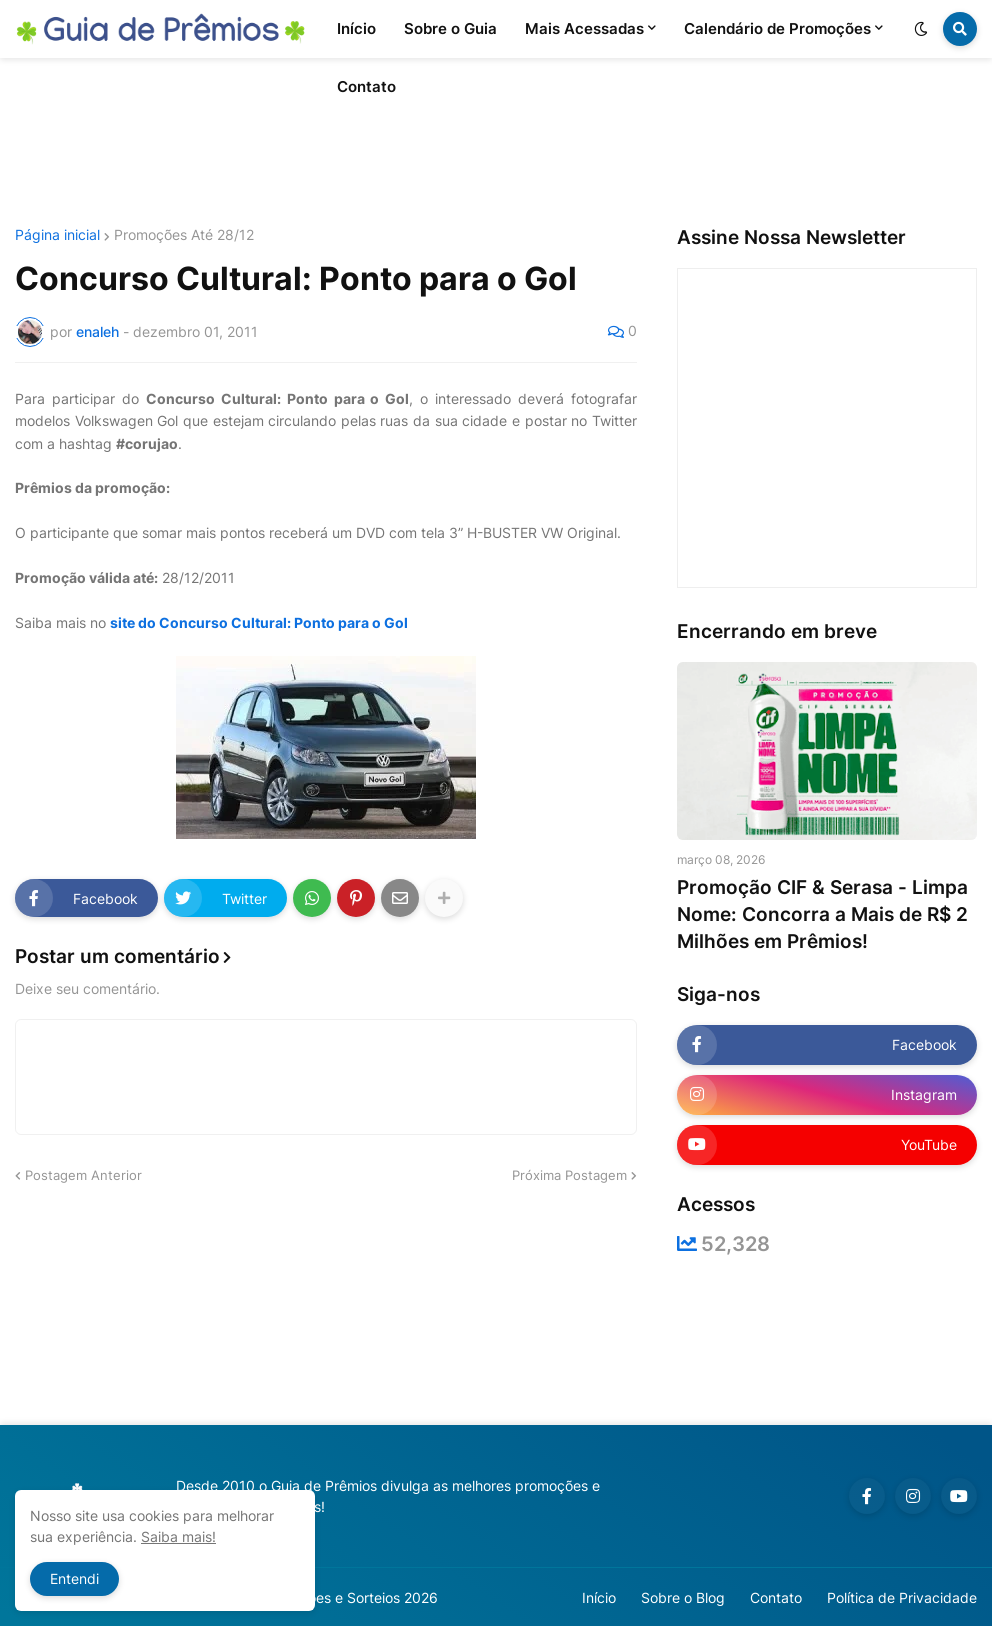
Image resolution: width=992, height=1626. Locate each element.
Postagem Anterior (83, 1175)
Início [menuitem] (356, 28)
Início (599, 1597)
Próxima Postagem (569, 1175)
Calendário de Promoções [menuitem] (777, 28)
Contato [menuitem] (366, 86)
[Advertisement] (496, 143)
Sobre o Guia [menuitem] (450, 28)
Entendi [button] (74, 1578)
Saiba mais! (178, 1536)
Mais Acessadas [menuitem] (584, 28)
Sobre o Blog (683, 1597)
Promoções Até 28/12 (184, 235)
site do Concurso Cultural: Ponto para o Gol (259, 622)
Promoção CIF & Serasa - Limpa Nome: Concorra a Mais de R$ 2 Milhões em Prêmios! (822, 914)
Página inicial (57, 235)
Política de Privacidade (902, 1597)
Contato (776, 1597)
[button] (921, 29)
